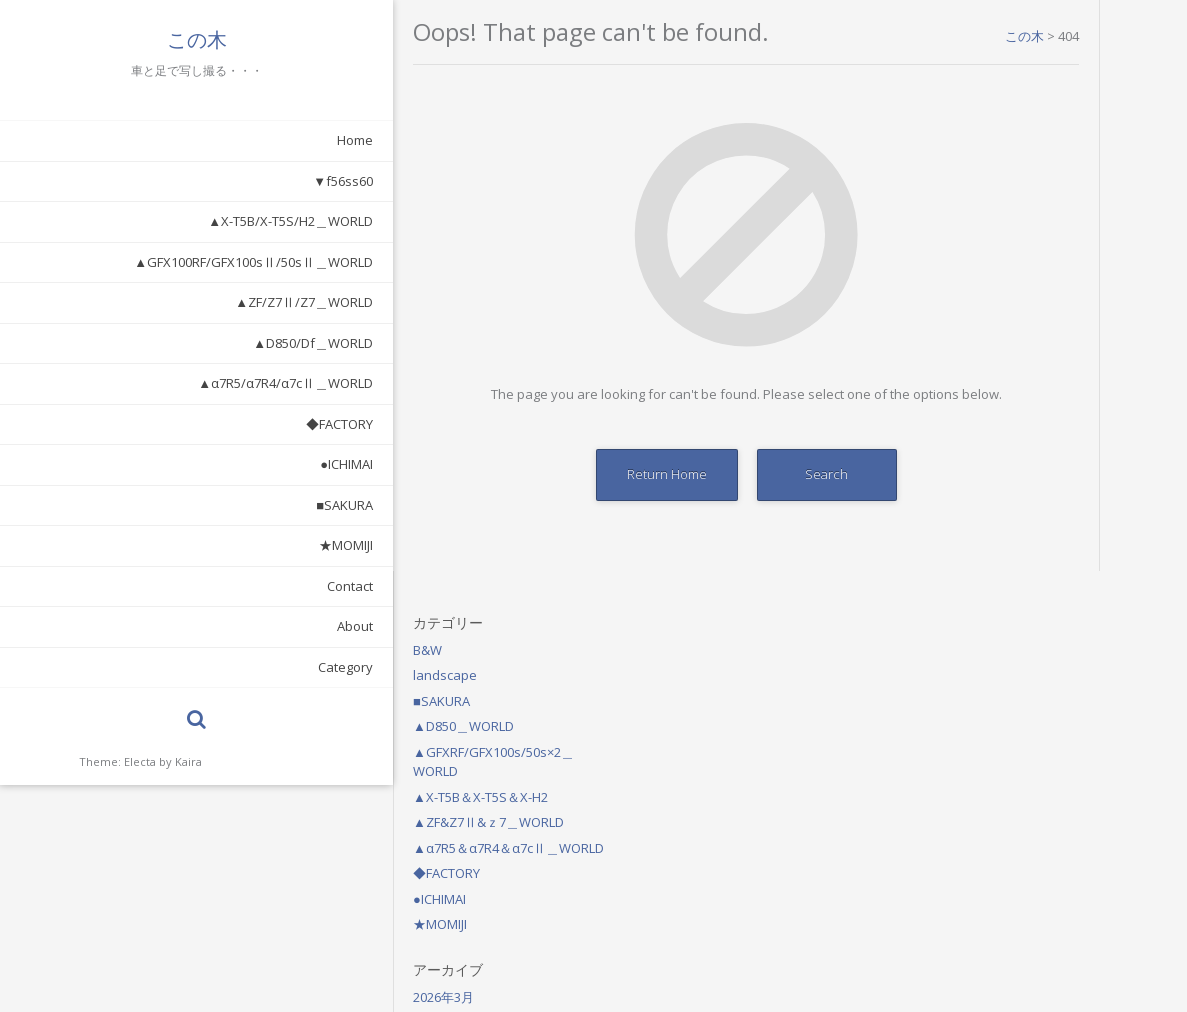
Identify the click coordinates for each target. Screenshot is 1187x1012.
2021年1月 (1010, 624)
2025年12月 (1014, 522)
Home (242, 140)
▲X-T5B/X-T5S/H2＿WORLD (177, 221)
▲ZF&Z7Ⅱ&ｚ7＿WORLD (1055, 252)
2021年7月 (1010, 573)
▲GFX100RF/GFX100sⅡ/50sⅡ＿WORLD (140, 262)
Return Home (541, 474)
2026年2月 (1010, 471)
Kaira (188, 761)
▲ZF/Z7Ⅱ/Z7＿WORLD (191, 302)
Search (700, 474)
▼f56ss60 (230, 181)
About (242, 626)
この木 (140, 40)
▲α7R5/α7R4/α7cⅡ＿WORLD (172, 383)
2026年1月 (1010, 497)
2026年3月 (1010, 446)
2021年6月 (1010, 599)
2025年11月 (1014, 548)
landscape (1012, 105)
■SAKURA (231, 505)
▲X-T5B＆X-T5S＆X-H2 (1047, 226)
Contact (237, 586)
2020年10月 (1014, 650)
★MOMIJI (233, 545)
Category (232, 667)
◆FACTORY (226, 424)
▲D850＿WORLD (1030, 156)
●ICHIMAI (233, 464)
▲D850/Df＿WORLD (200, 343)
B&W (994, 79)
